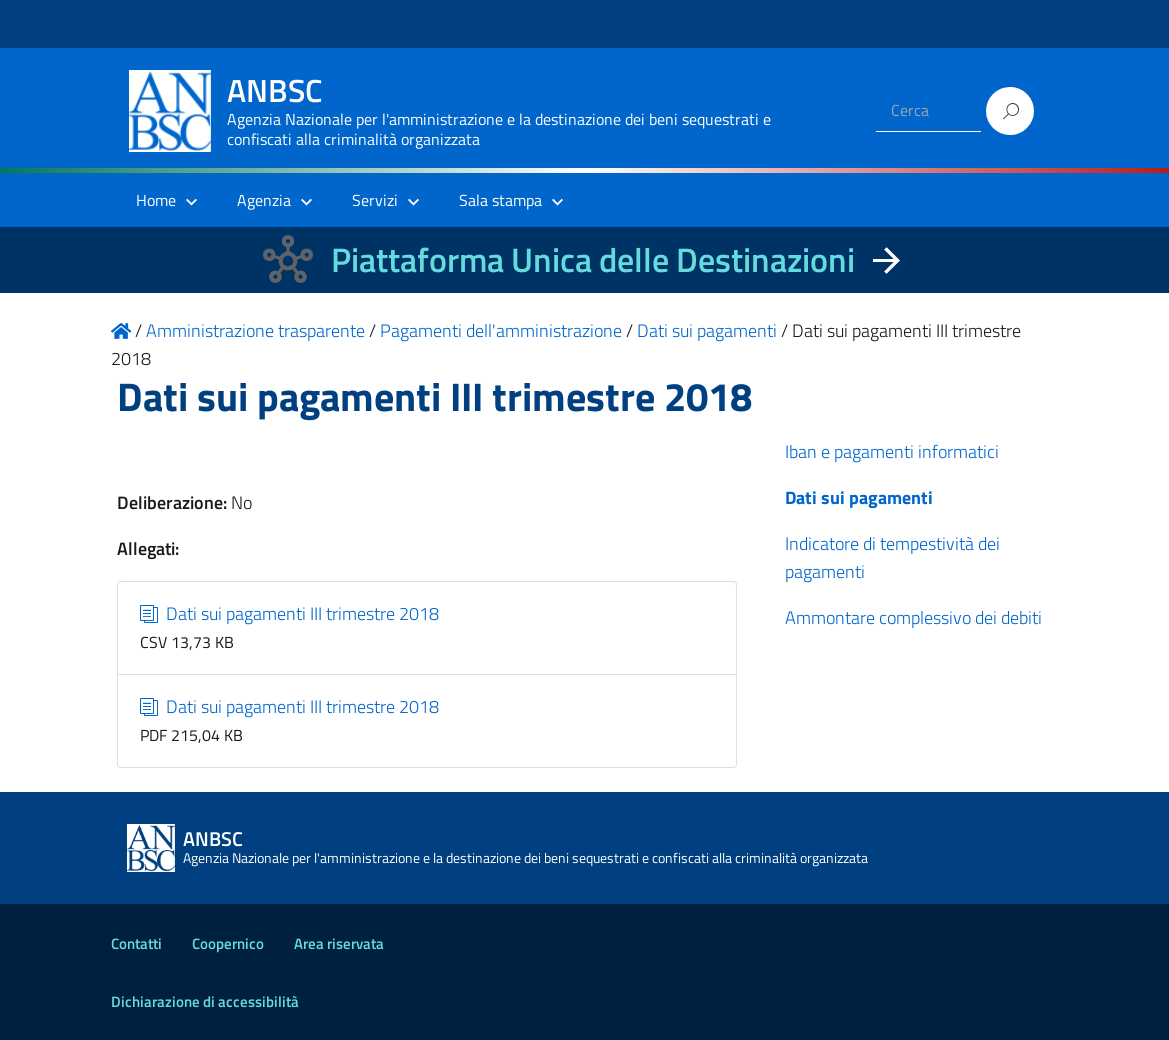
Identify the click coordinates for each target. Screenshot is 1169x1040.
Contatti (136, 943)
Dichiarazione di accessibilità (205, 1001)
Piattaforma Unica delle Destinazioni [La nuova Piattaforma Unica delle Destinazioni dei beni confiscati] (593, 259)
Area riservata (339, 943)
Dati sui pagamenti (859, 497)
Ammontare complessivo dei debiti (913, 617)
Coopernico (228, 943)
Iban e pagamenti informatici (892, 451)
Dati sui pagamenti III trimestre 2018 (289, 613)
